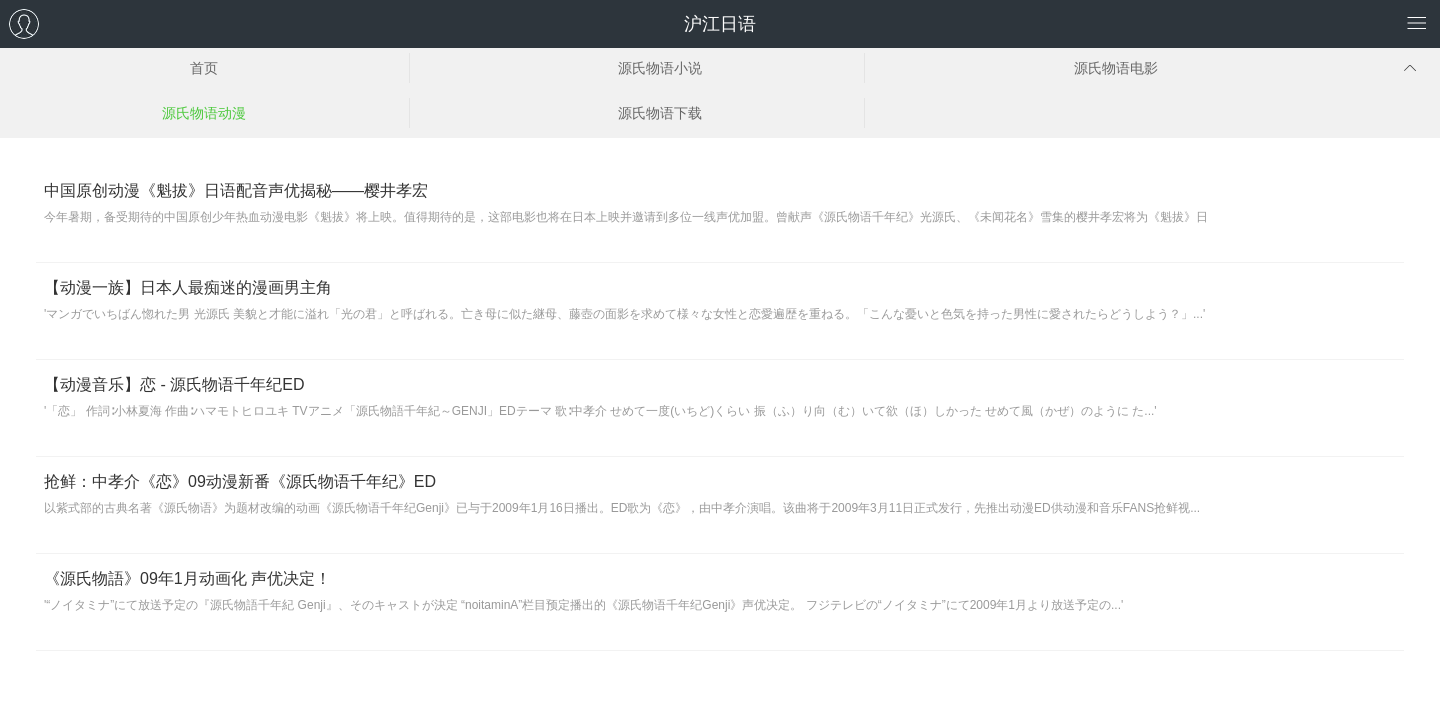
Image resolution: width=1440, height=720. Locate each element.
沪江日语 (720, 24)
